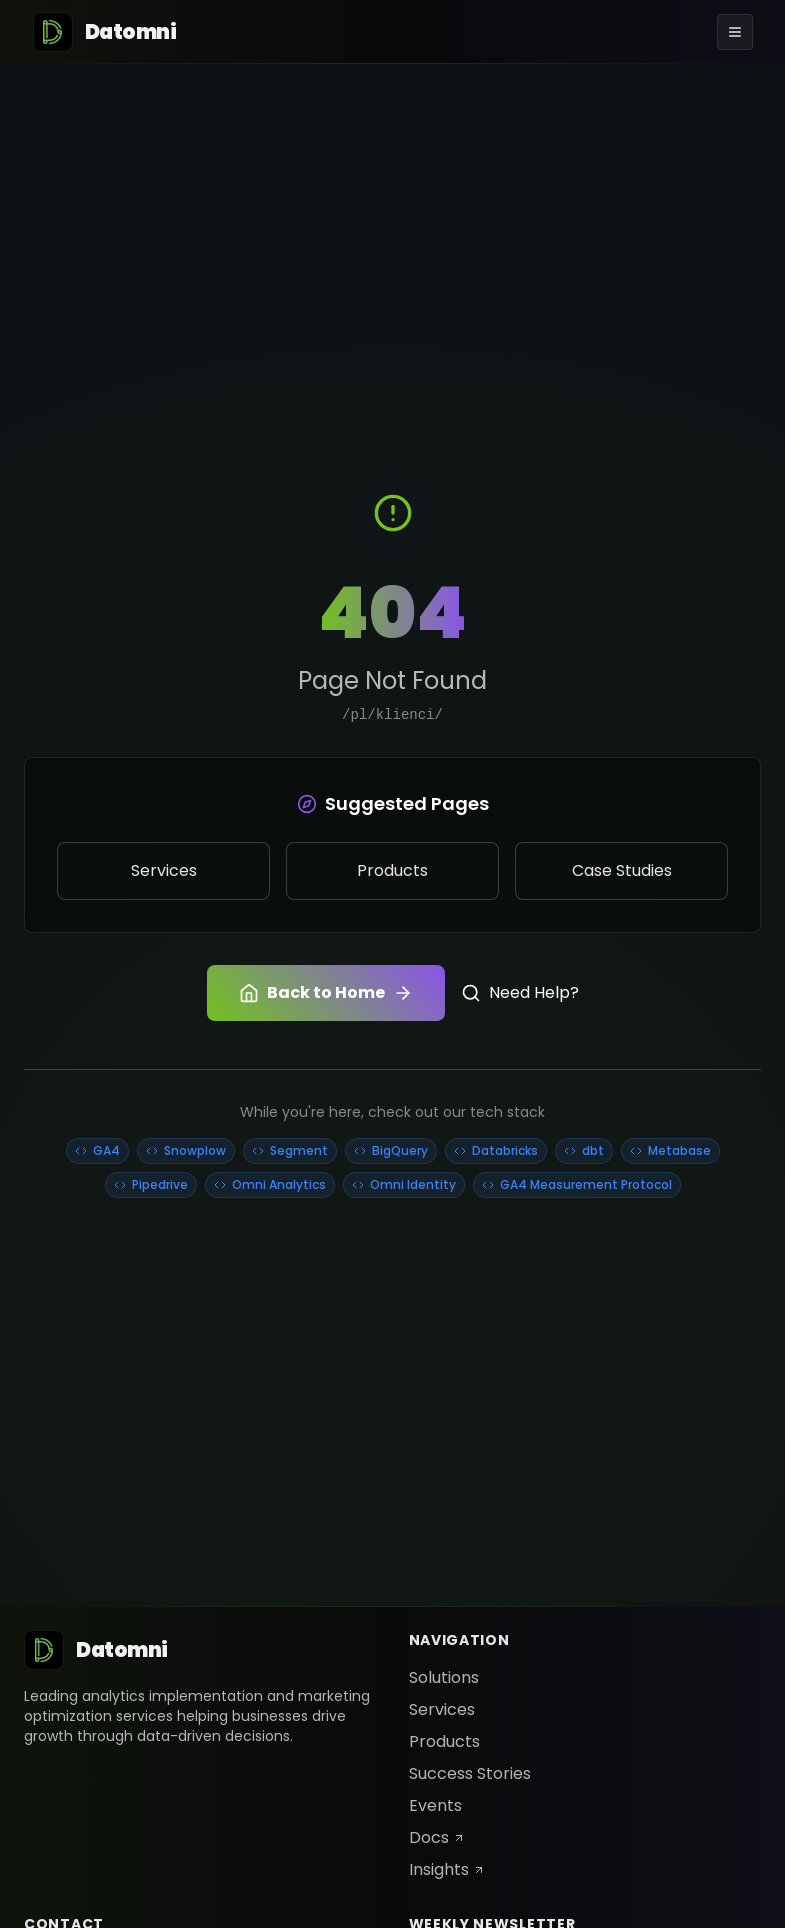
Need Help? (520, 992)
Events (435, 1805)
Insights (447, 1869)
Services (442, 1709)
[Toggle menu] (735, 32)
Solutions (444, 1677)
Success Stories (470, 1773)
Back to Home (326, 992)
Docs (437, 1837)
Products (444, 1741)
